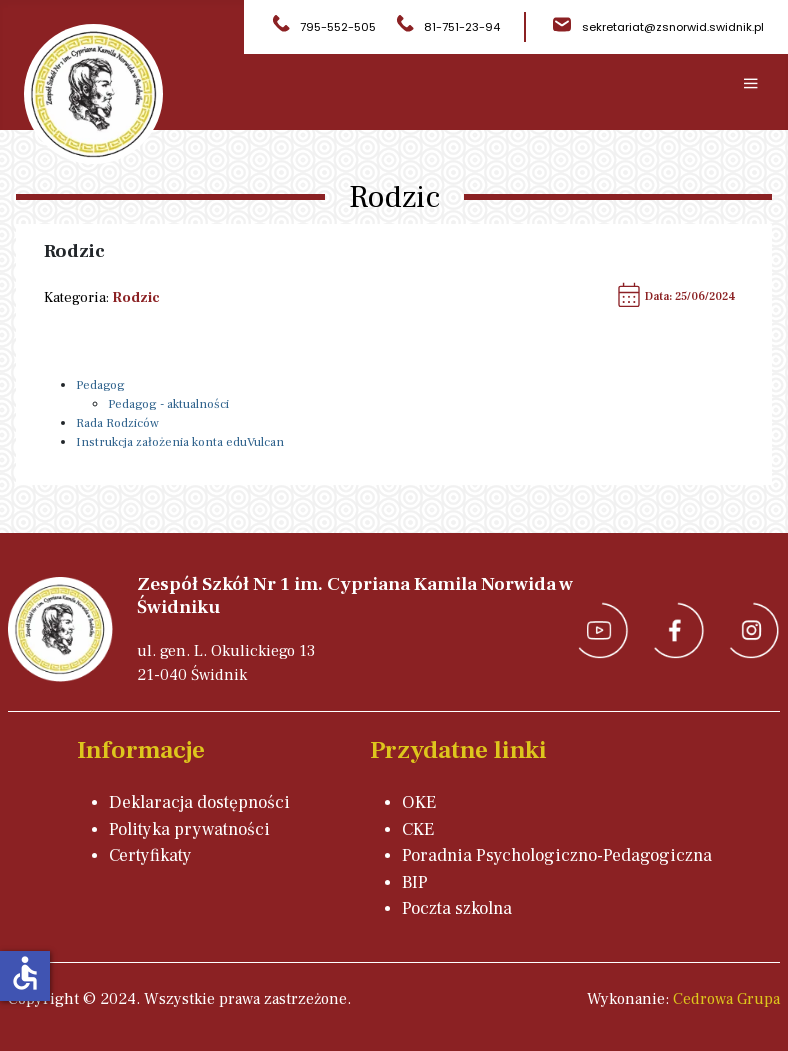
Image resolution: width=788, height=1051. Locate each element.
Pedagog (100, 385)
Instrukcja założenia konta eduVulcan (180, 442)
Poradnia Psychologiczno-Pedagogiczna (557, 855)
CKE (418, 829)
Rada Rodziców (117, 423)
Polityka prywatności (189, 829)
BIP (415, 882)
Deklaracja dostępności (199, 802)
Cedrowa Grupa (726, 999)
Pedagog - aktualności (168, 404)
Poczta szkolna (457, 908)
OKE (419, 802)
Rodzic (136, 297)
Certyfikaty (150, 855)
